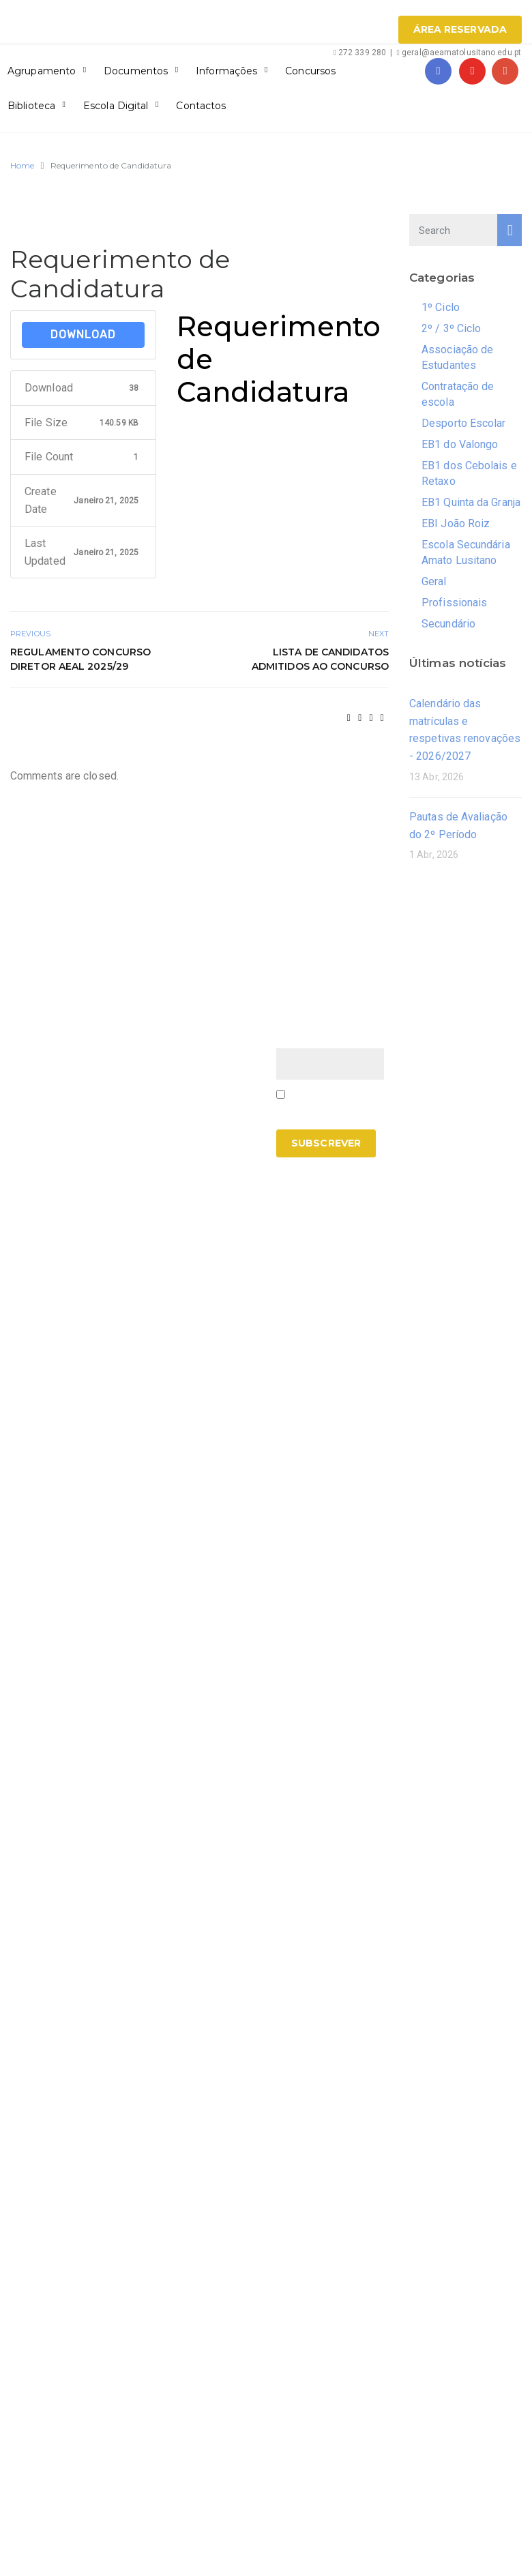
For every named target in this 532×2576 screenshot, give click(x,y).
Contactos (201, 106)
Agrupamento (42, 71)
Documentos (136, 71)
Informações (226, 71)
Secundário (448, 623)
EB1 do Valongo (460, 444)
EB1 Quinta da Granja (471, 502)
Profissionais (454, 602)
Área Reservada (460, 29)
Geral (434, 581)
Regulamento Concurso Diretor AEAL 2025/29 (80, 659)
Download (83, 334)
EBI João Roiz (456, 523)
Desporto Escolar (464, 423)
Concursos (310, 71)
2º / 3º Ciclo (451, 328)
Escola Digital (115, 106)
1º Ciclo (441, 307)
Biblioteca (31, 106)
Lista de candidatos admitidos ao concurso (320, 659)
